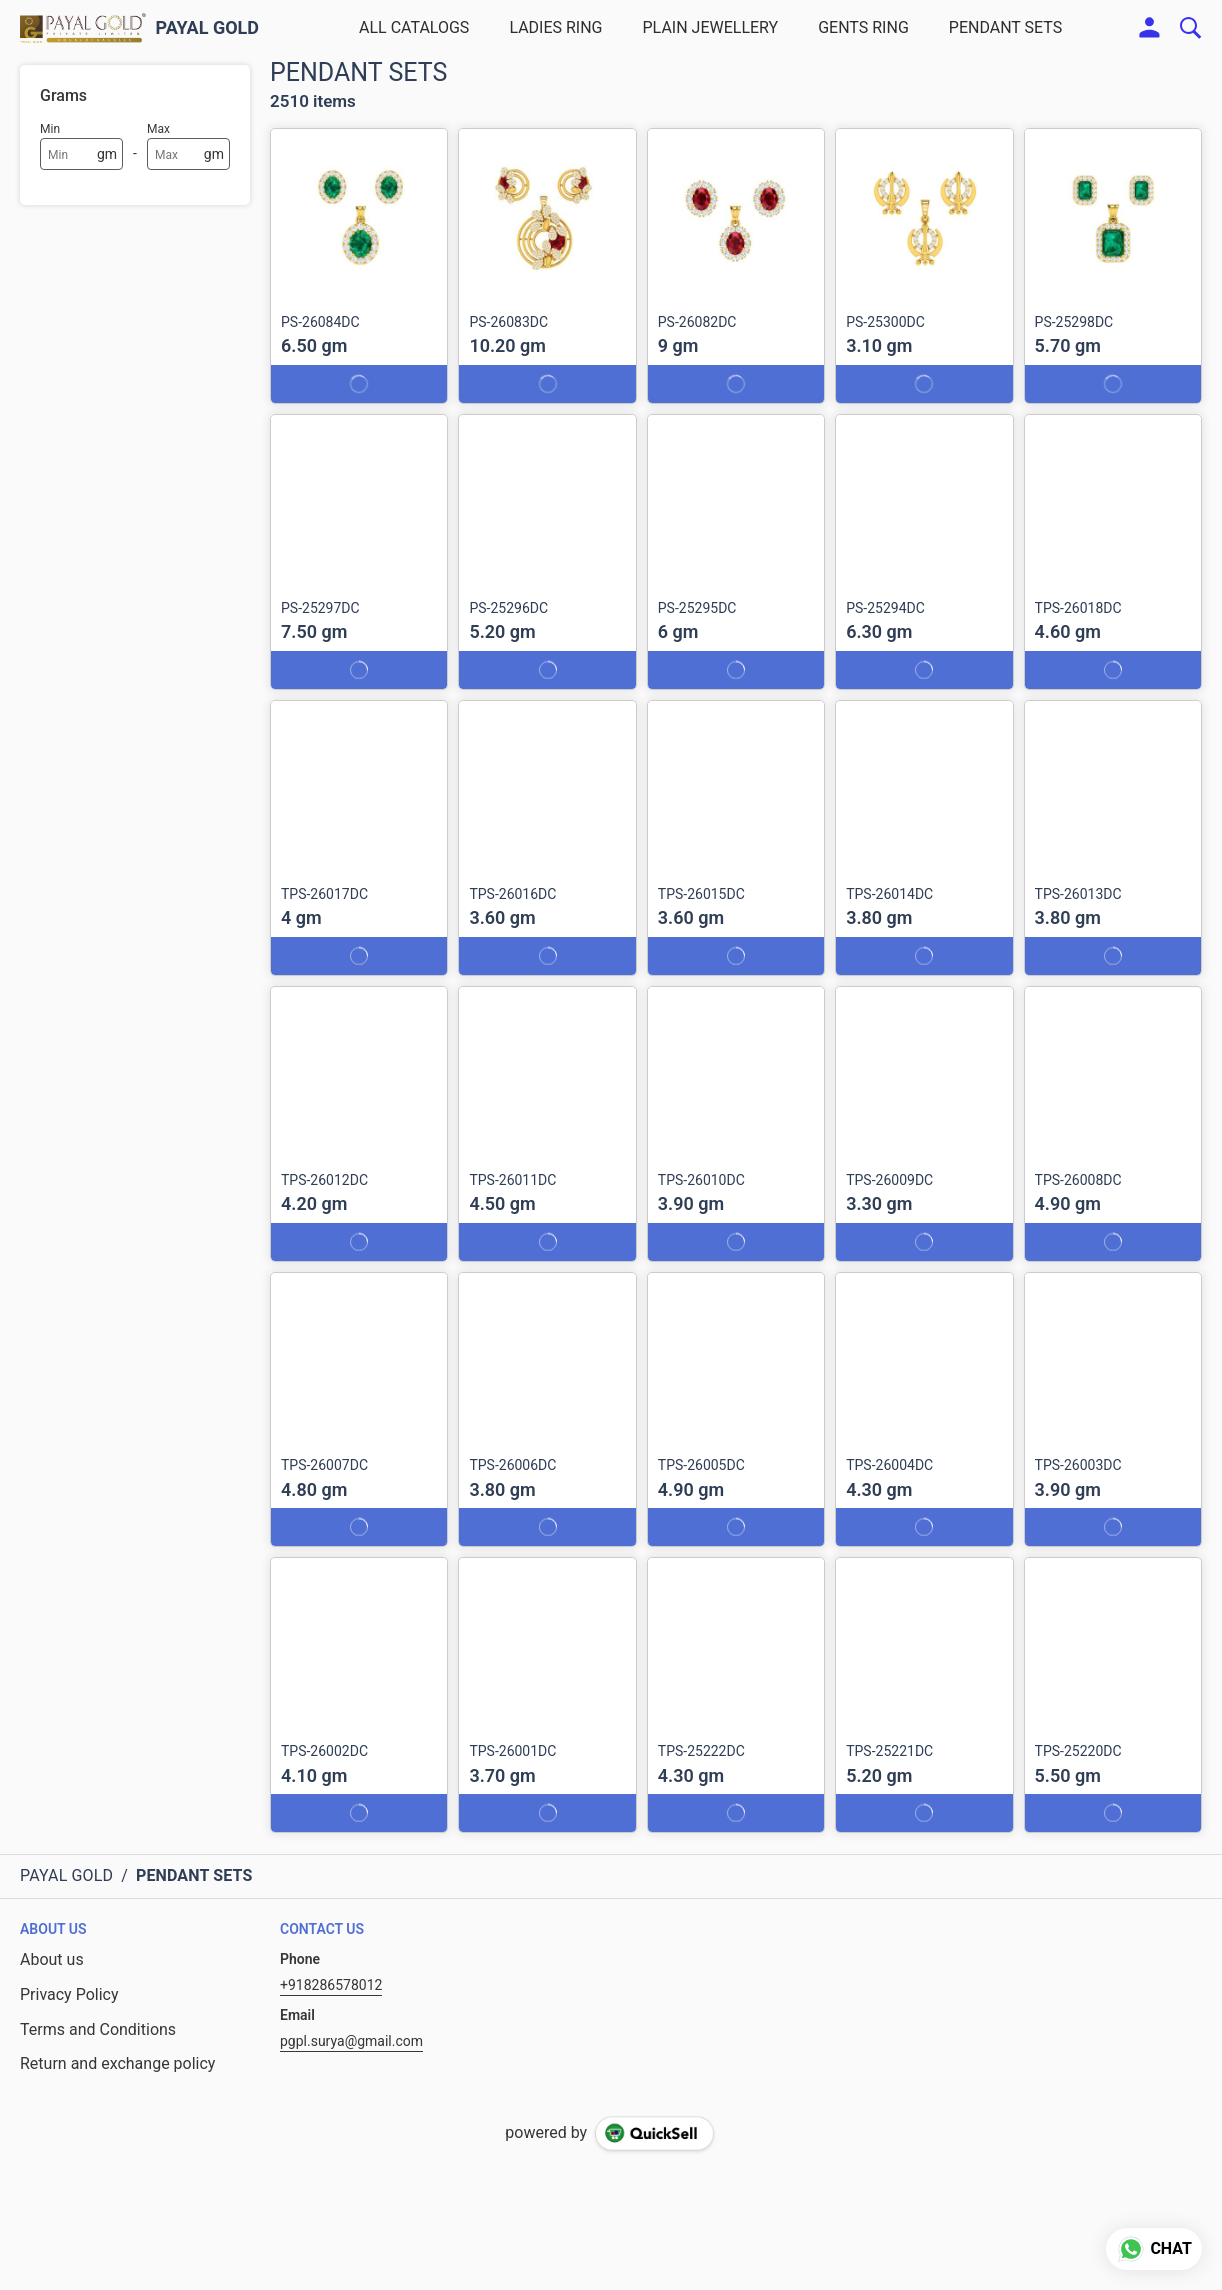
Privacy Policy (69, 1994)
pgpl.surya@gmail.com (351, 2041)
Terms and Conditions (98, 2029)
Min (50, 129)
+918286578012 (331, 1985)
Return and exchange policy (117, 2063)
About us (52, 1959)
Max (158, 129)
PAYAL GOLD (208, 28)
